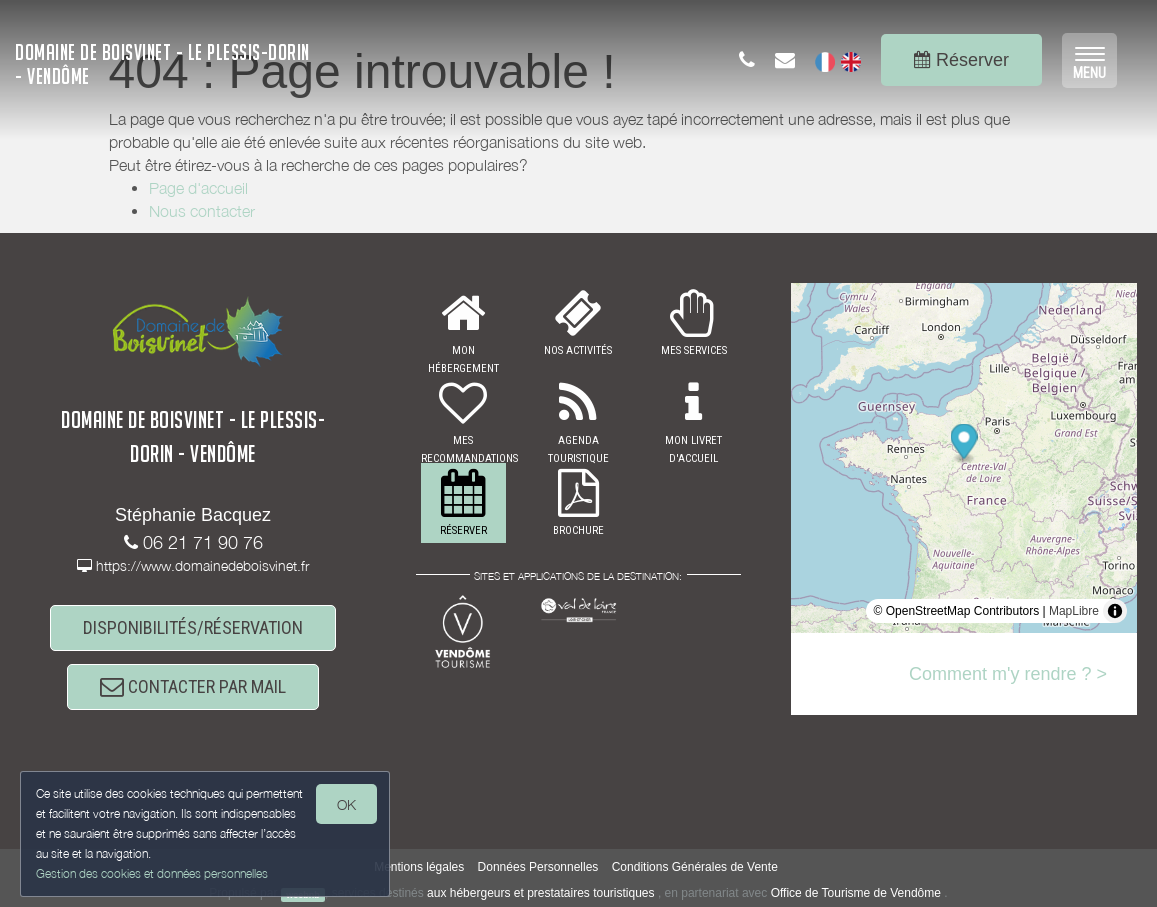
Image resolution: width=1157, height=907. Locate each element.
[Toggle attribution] (1115, 611)
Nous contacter (202, 211)
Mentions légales (419, 867)
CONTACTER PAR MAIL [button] (193, 686)
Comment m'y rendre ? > (1008, 674)
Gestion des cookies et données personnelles (152, 873)
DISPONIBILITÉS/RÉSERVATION (193, 627)
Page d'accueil (198, 188)
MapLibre (1074, 611)
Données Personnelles (538, 867)
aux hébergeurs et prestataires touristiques (540, 893)
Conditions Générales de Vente (695, 867)
